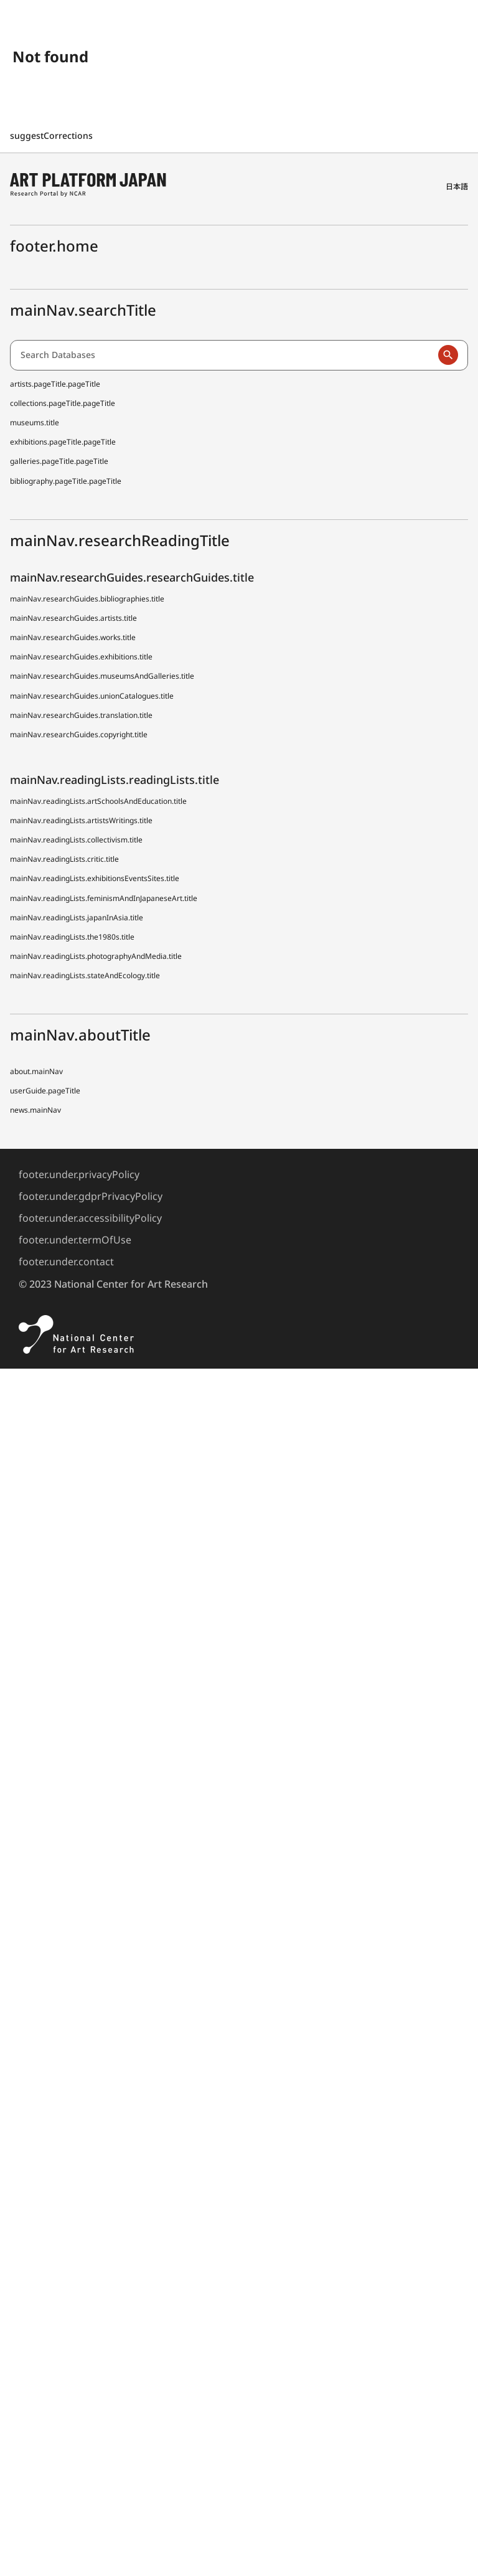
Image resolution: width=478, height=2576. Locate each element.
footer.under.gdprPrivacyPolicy (90, 1196)
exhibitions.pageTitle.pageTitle (63, 441)
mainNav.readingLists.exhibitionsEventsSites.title (94, 878)
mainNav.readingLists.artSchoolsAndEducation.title (98, 801)
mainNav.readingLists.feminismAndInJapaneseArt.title (103, 898)
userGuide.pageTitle (45, 1090)
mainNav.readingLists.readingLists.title (114, 779)
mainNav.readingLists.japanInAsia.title (76, 917)
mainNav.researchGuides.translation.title (81, 715)
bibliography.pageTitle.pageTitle (65, 481)
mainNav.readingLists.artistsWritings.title (81, 820)
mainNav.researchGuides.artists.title (73, 618)
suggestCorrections (52, 135)
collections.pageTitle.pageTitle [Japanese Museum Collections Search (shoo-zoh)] (62, 403)
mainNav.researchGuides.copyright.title (79, 734)
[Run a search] (448, 355)
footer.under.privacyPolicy (79, 1174)
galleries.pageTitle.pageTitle (59, 461)
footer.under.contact (66, 1261)
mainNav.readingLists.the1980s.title (72, 937)
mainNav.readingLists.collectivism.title (76, 839)
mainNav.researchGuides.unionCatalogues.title (92, 696)
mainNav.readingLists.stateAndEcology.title (85, 975)
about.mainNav (36, 1071)
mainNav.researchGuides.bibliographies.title (87, 598)
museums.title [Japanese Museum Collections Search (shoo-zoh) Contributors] (34, 422)
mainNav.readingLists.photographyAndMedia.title (96, 956)
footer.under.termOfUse (75, 1240)
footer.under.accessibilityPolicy (90, 1218)
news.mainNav (35, 1110)
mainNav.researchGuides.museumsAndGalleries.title (102, 676)
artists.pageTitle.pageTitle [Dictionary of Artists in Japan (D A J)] (55, 384)
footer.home (54, 245)
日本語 (457, 186)
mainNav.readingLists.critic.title (64, 859)
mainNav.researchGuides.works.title (73, 637)
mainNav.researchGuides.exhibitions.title (81, 656)
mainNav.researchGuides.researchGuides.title (132, 577)
